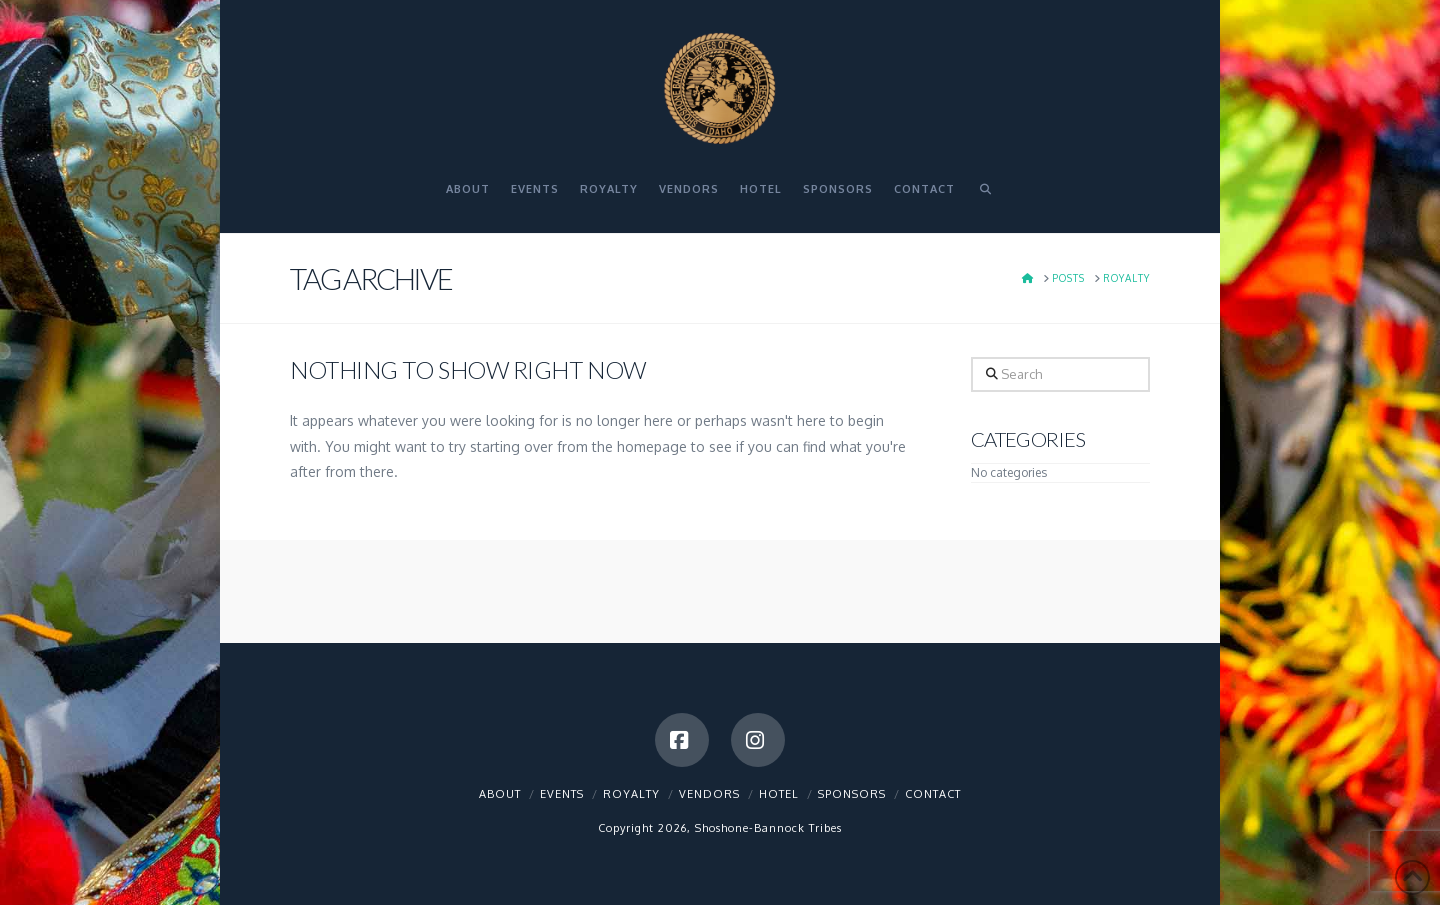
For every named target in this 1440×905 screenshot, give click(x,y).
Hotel (779, 794)
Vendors (709, 794)
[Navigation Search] (985, 198)
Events (562, 794)
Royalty (631, 794)
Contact (933, 794)
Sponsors (852, 794)
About (500, 794)
